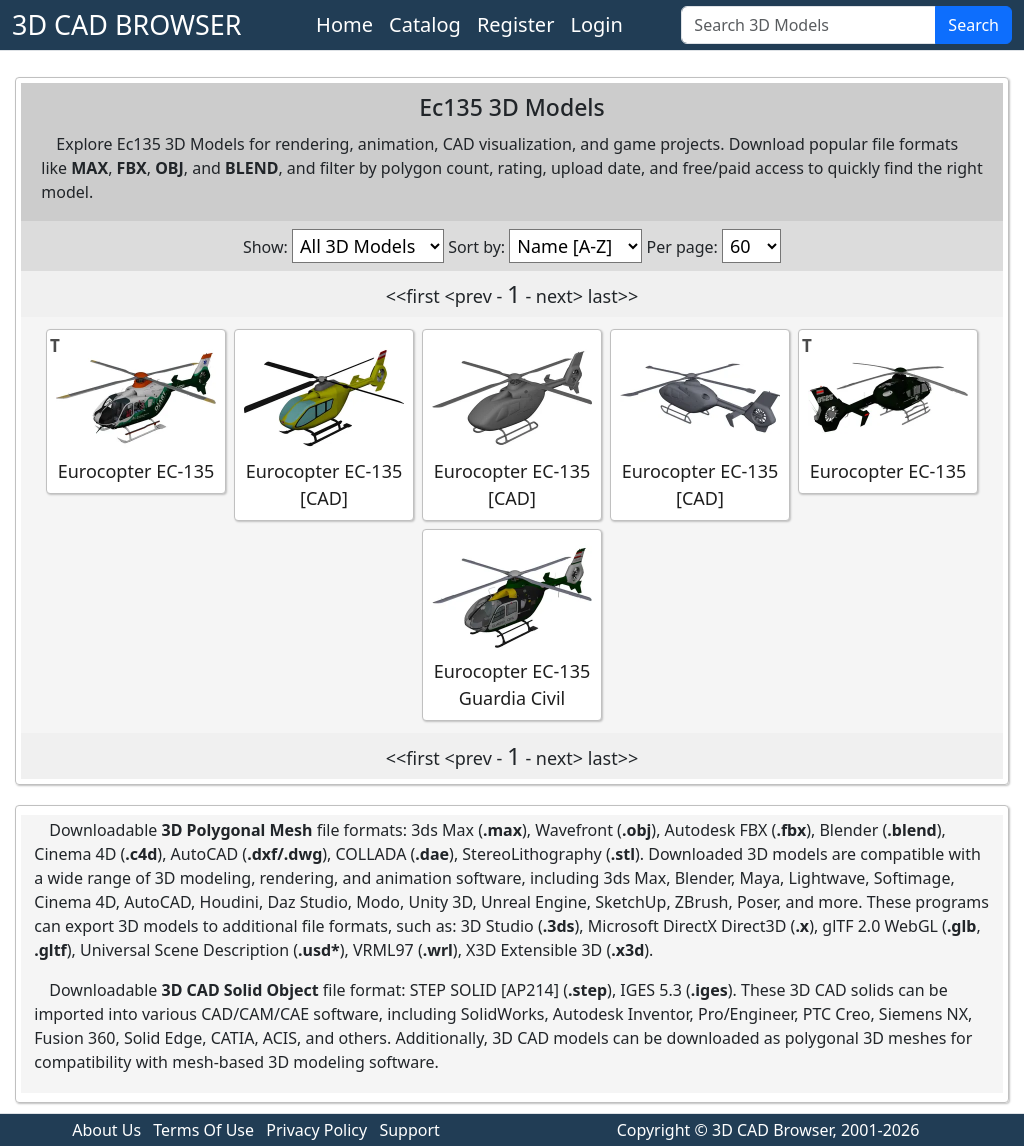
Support (409, 1130)
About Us (106, 1130)
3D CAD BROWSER (127, 24)
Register (516, 24)
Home (344, 24)
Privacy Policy (316, 1130)
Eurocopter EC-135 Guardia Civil (512, 624)
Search (973, 25)
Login (596, 24)
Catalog (425, 24)
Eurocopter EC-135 (136, 410)
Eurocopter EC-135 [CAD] (324, 424)
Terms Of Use (203, 1130)
